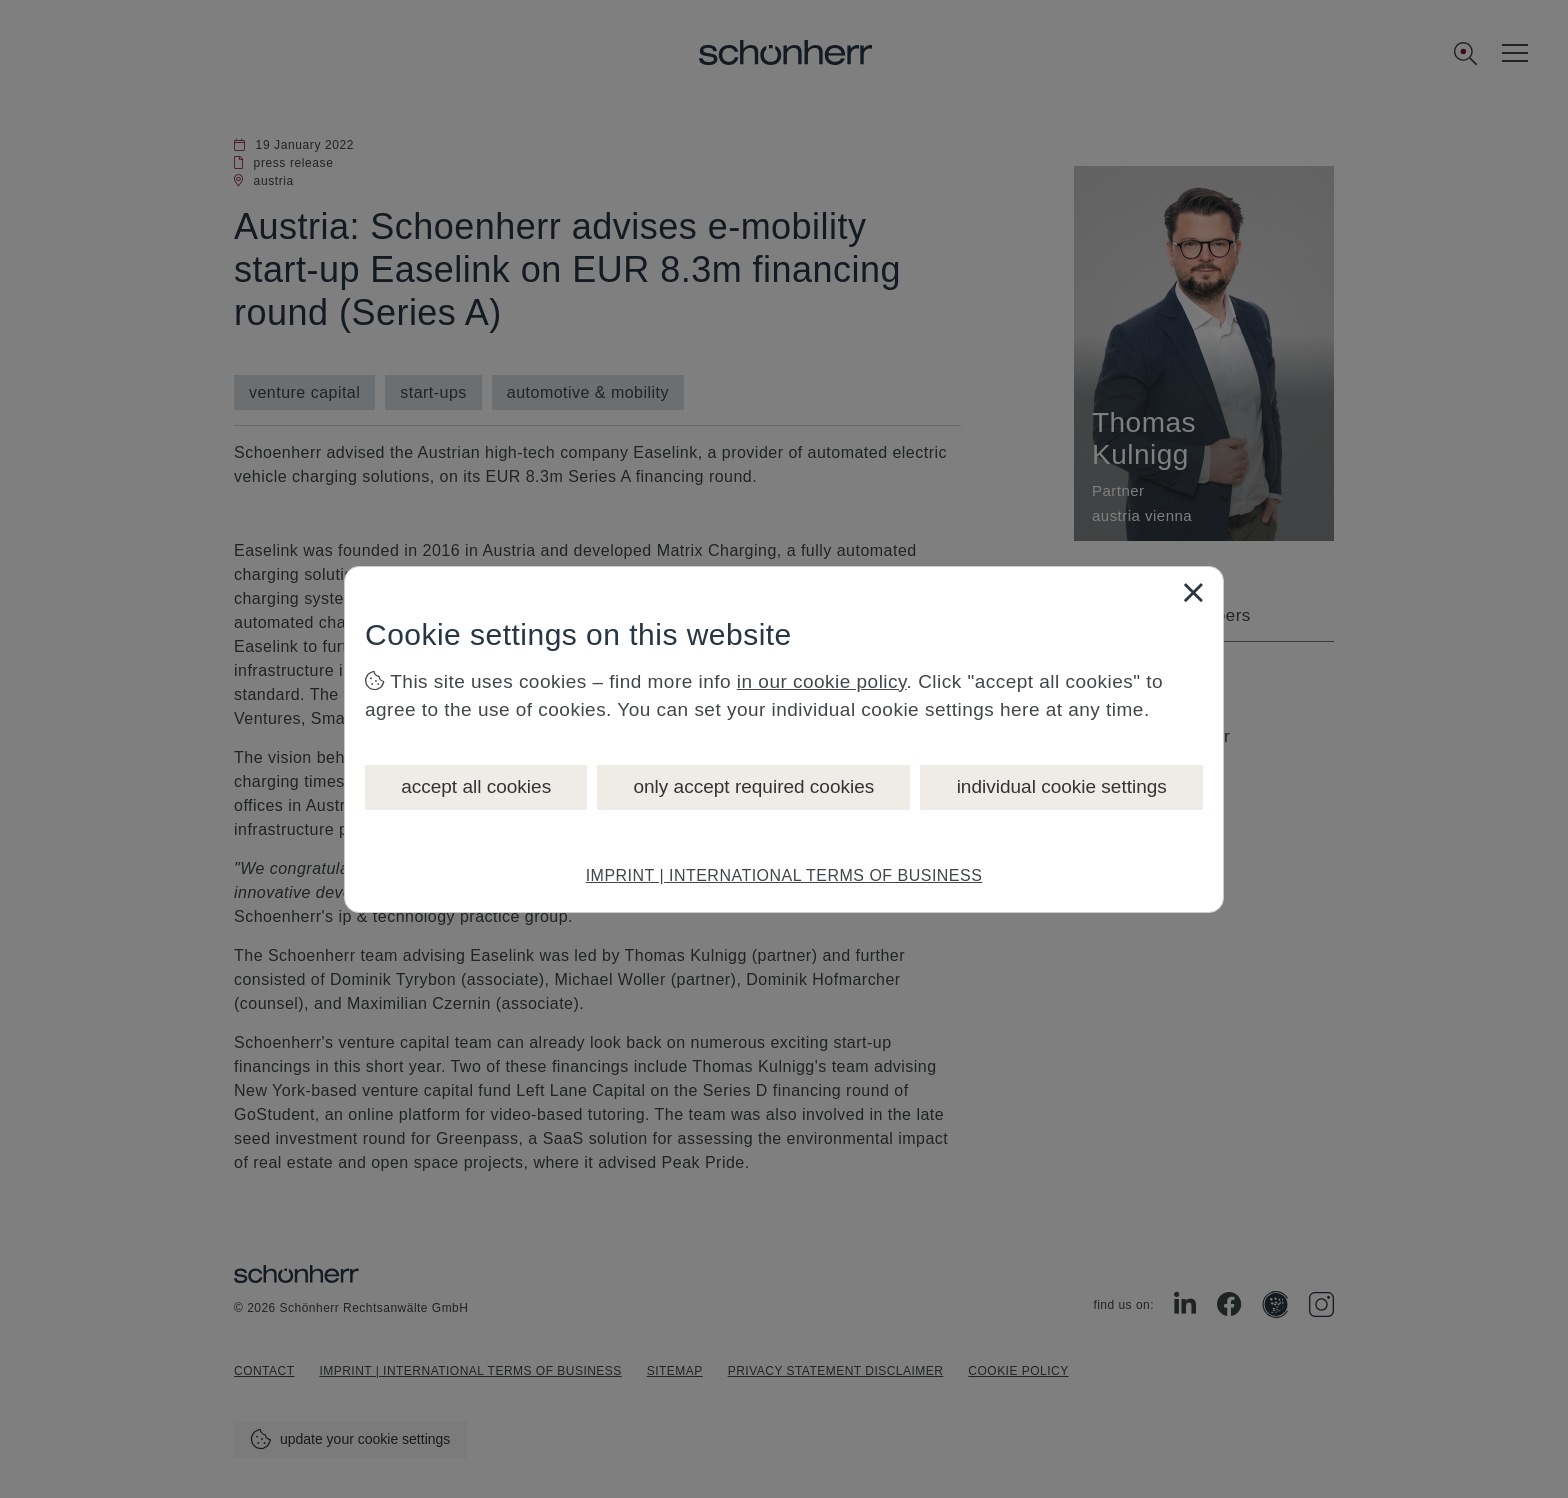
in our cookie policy (822, 681)
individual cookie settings (1062, 786)
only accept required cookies (753, 786)
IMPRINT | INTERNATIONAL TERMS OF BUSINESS (784, 875)
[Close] (1193, 592)
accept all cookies (476, 786)
